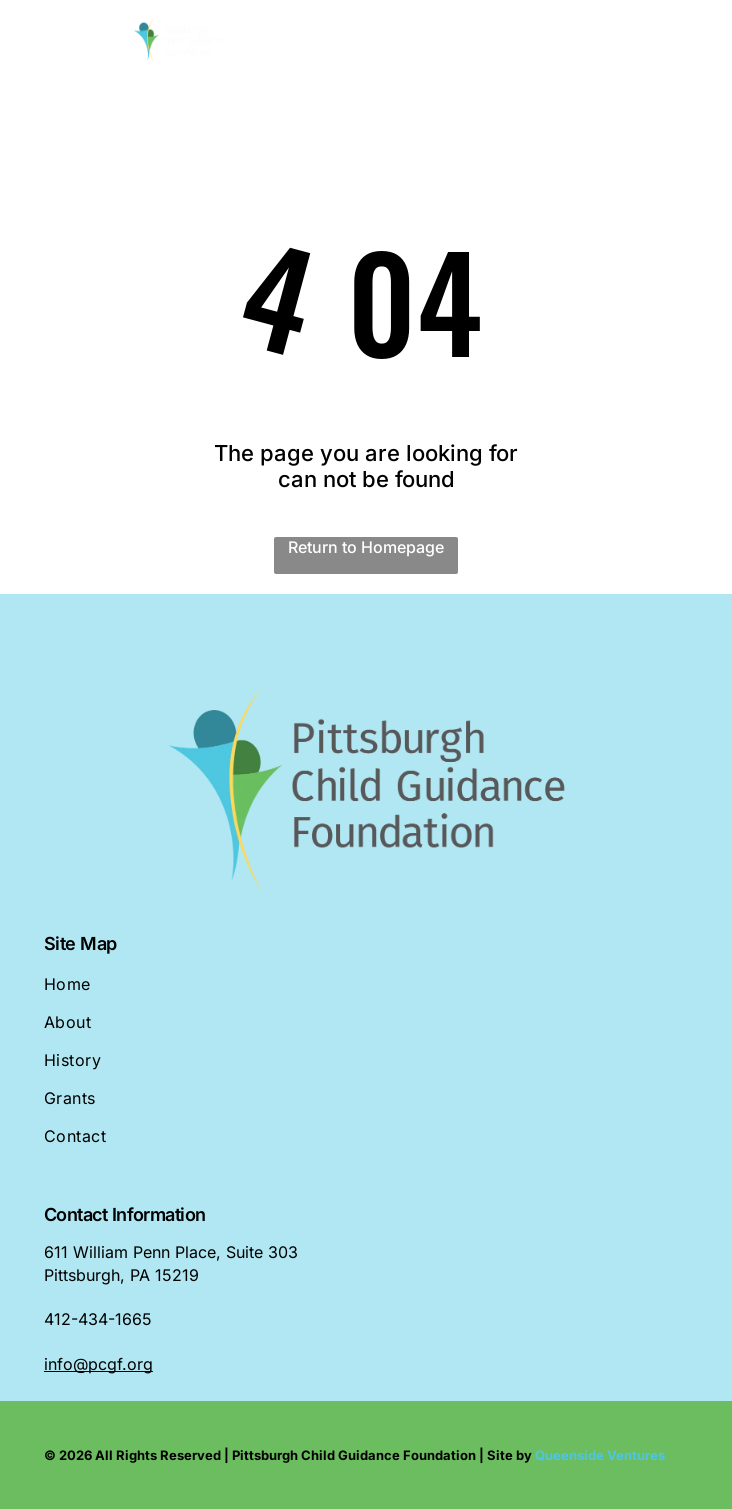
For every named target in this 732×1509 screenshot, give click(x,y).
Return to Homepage (366, 547)
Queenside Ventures (600, 1455)
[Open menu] (686, 41)
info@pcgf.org (98, 1364)
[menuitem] (366, 993)
